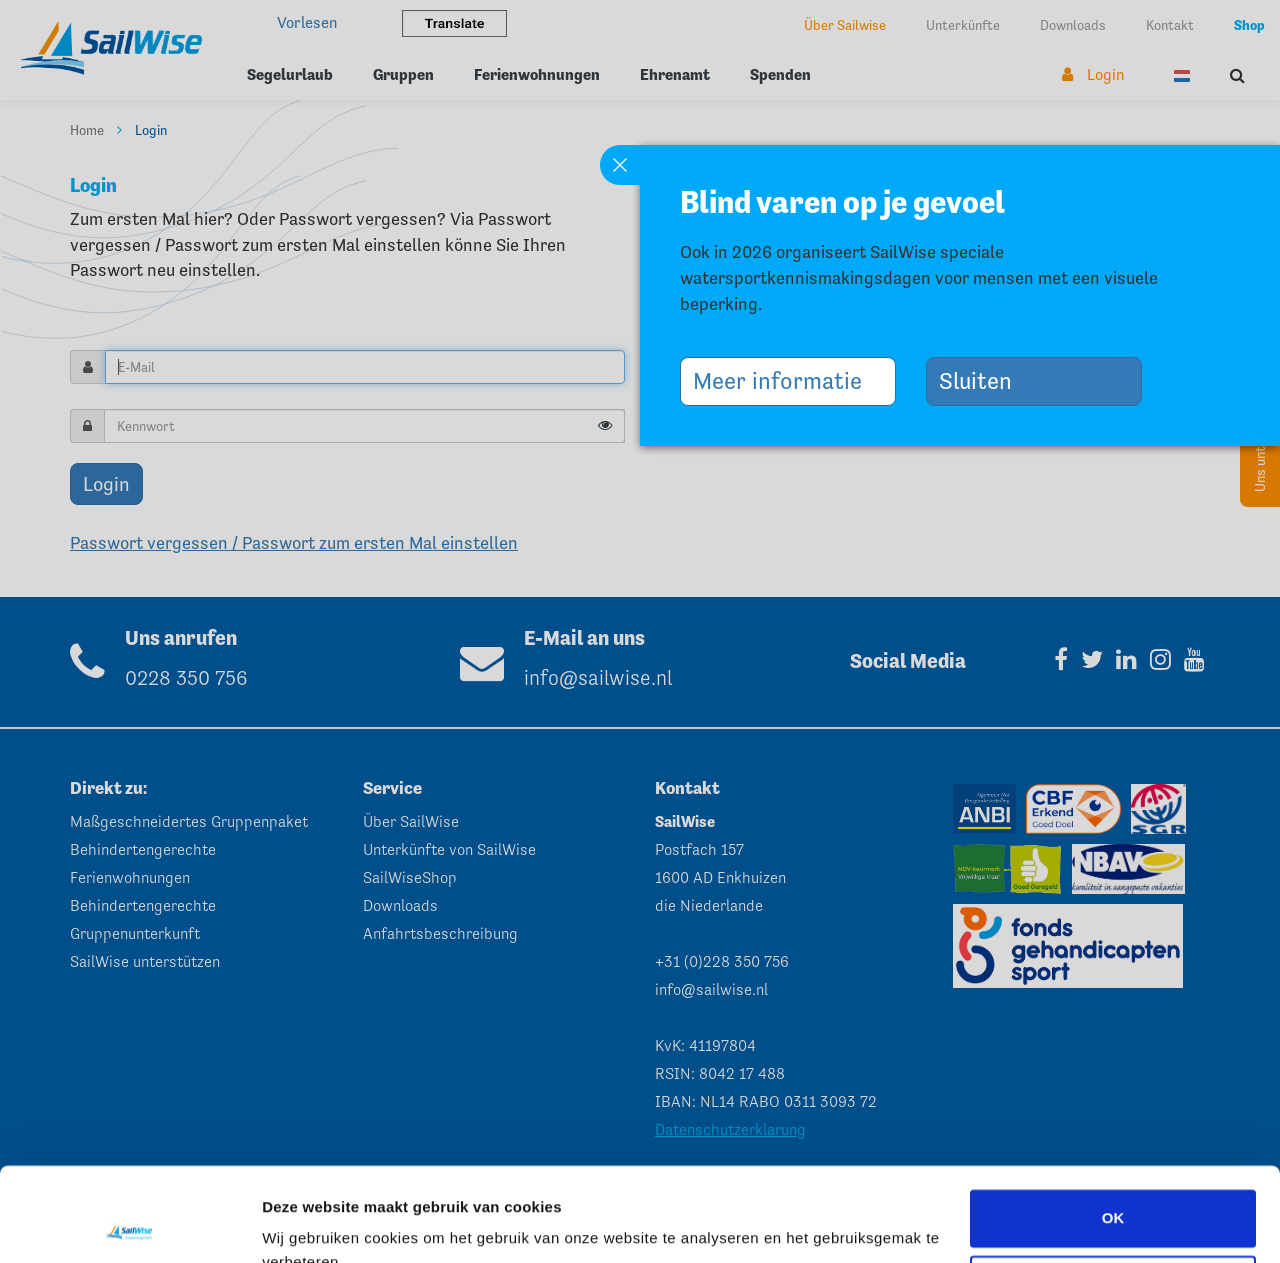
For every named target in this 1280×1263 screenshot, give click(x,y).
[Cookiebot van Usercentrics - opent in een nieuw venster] (129, 1224)
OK (1113, 1124)
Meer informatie (785, 380)
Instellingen (304, 1223)
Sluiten (983, 380)
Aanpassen (1114, 1189)
